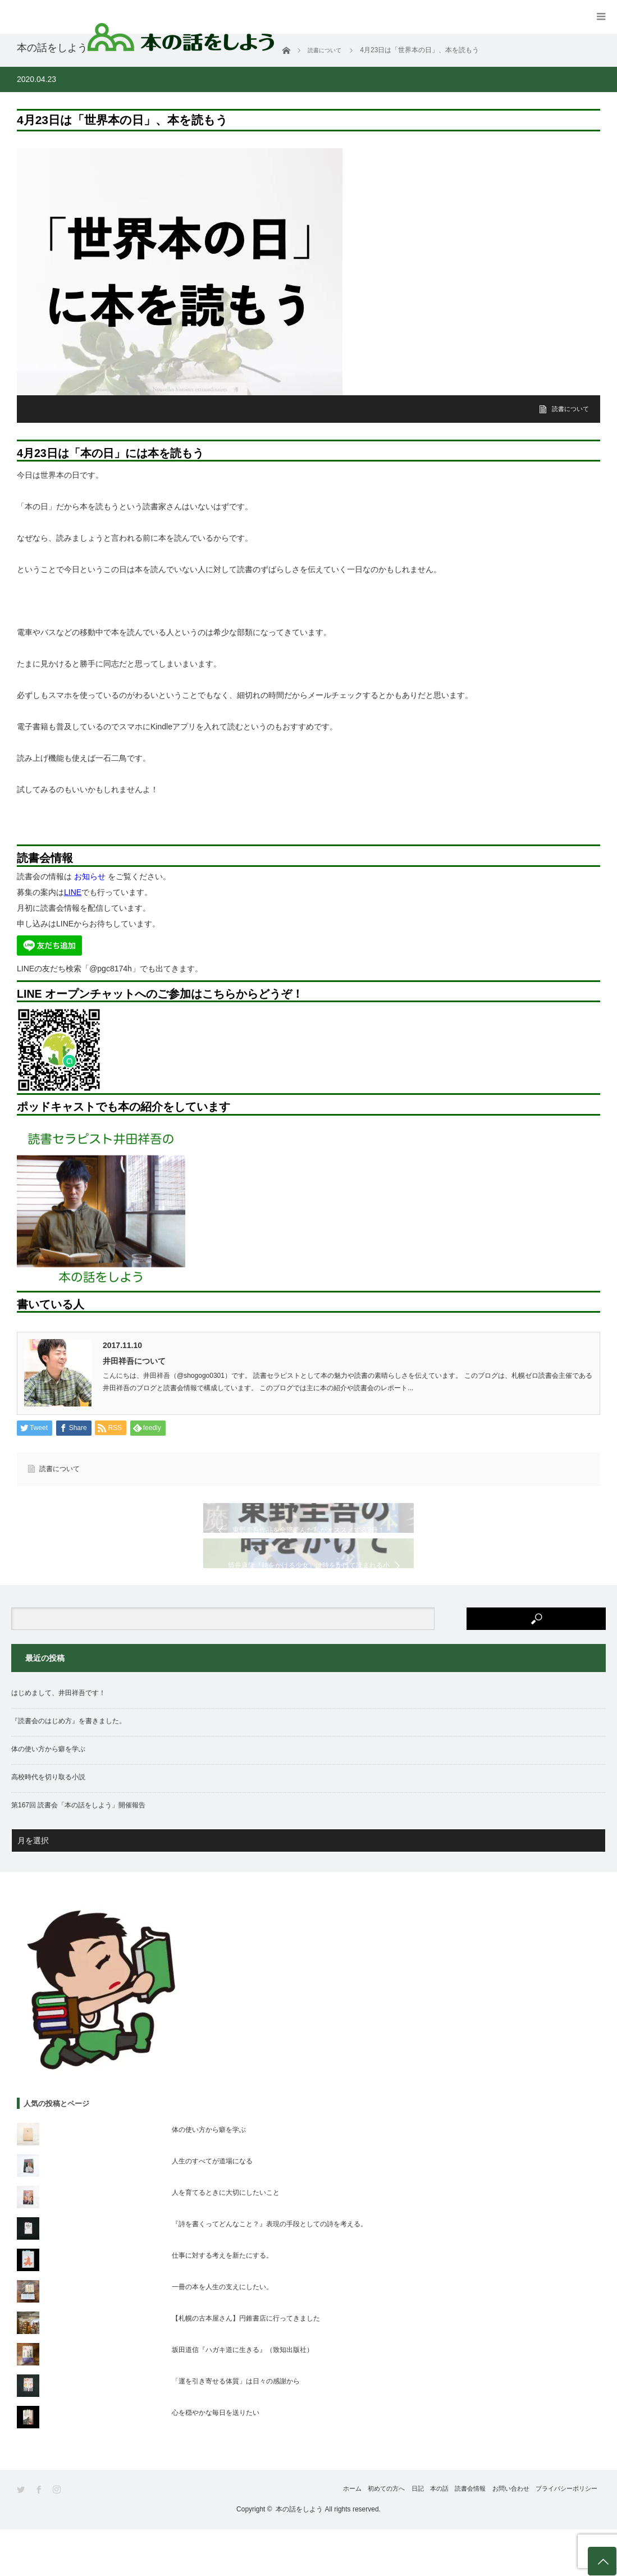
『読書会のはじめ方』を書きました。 (68, 1768)
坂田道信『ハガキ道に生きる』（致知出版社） (242, 2396)
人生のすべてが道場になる (212, 2208)
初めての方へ (318, 2535)
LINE (72, 892)
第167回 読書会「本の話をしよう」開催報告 (78, 1852)
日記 (362, 2535)
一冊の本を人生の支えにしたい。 (222, 2333)
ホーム (270, 2535)
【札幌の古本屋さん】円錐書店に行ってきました (246, 2365)
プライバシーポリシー (566, 2535)
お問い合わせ (495, 2535)
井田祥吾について (134, 1360)
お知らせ (90, 876)
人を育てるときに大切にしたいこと (226, 2239)
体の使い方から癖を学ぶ (48, 1796)
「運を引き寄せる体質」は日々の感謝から (236, 2428)
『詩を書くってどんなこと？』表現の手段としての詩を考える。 (269, 2270)
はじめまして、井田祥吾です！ (58, 1740)
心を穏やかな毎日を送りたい (215, 2459)
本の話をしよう (299, 2556)
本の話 (396, 2535)
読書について (569, 409)
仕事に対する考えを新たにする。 (222, 2302)
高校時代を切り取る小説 (48, 1824)
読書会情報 (441, 2535)
